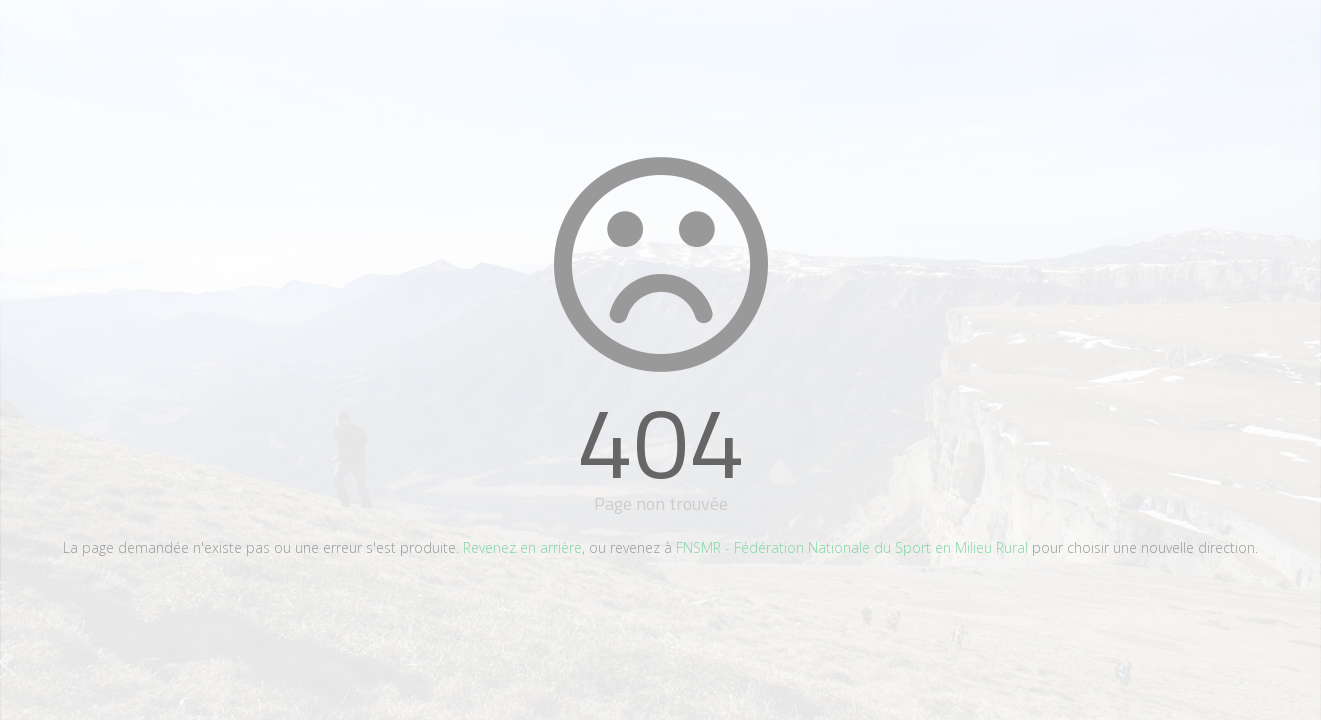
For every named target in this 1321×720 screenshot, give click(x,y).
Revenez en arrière (522, 547)
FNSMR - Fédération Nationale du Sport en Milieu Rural (852, 547)
